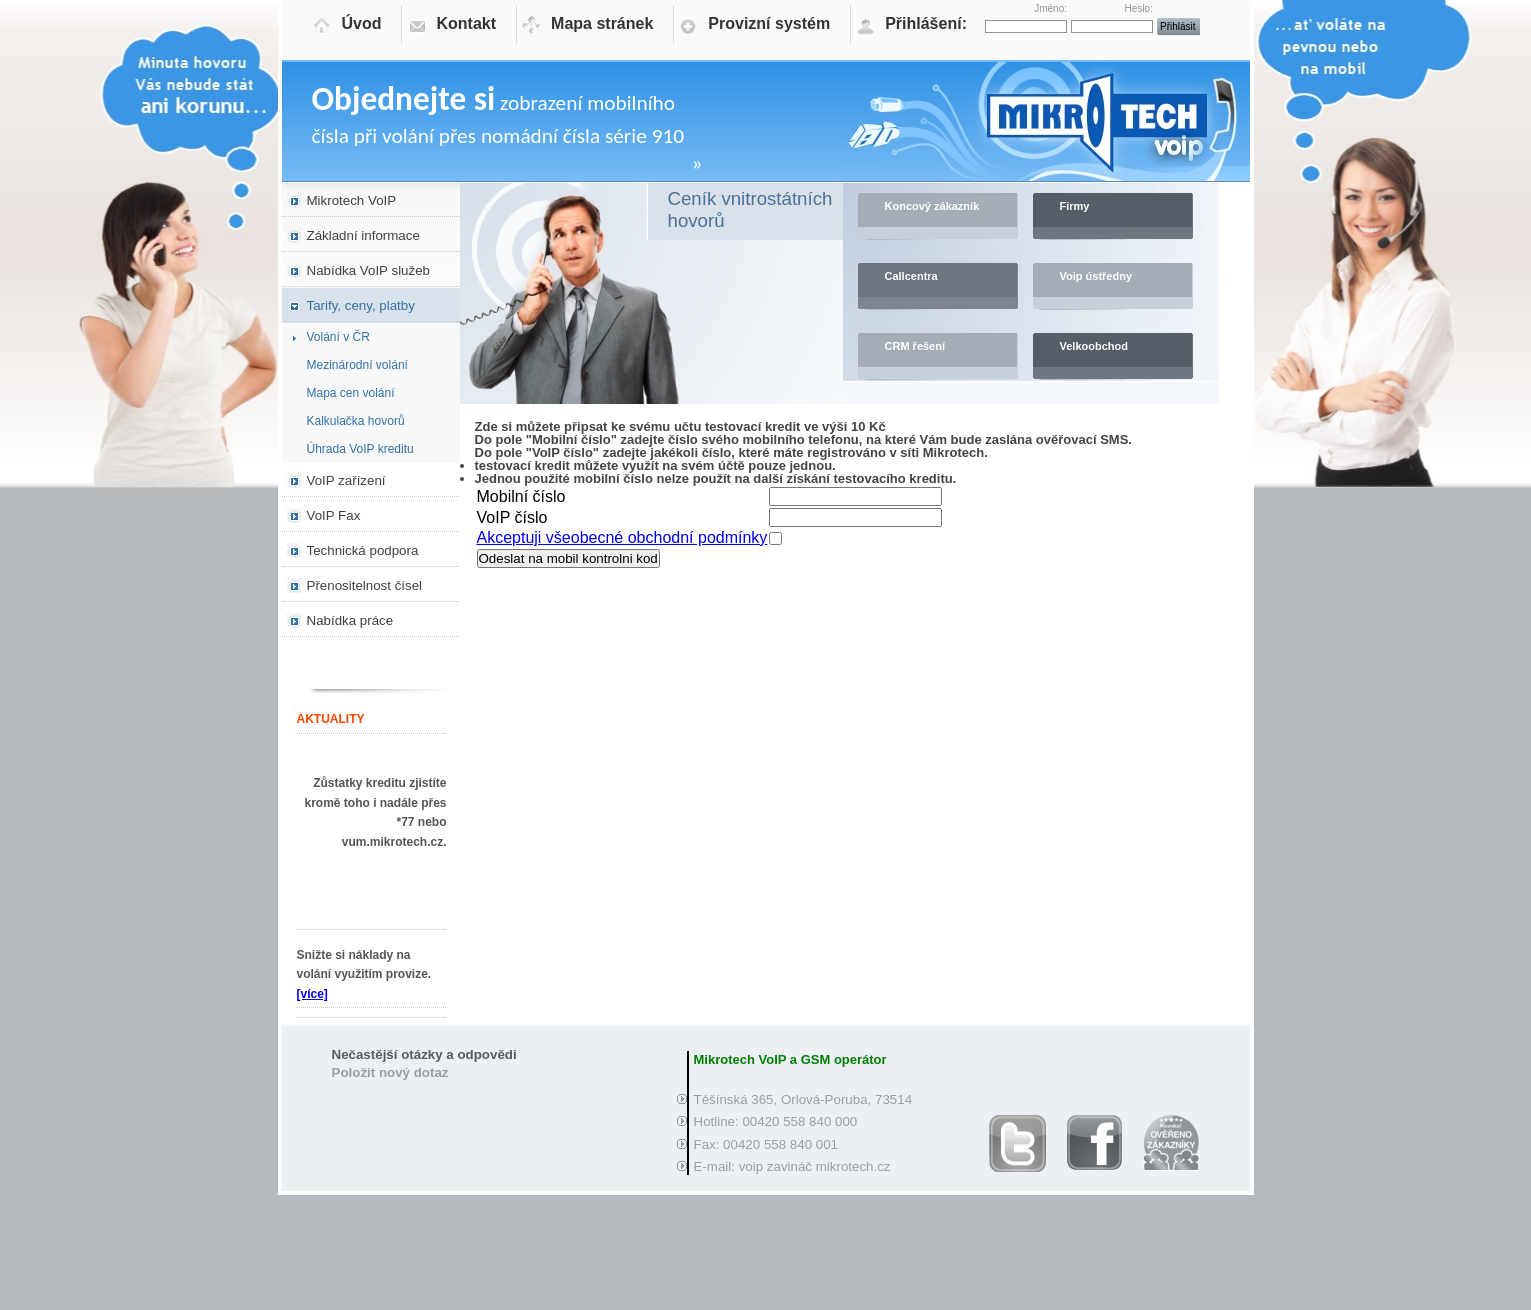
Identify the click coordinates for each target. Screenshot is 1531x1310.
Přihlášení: (926, 23)
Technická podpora (363, 550)
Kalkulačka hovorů (356, 421)
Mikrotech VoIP (352, 200)
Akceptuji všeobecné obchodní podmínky (622, 537)
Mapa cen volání (351, 393)
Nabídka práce (350, 620)
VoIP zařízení (346, 480)
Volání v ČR (338, 337)
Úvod (362, 23)
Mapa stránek (602, 23)
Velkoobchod (1094, 346)
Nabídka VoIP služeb (369, 270)
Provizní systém (769, 23)
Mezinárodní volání (357, 365)
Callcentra (911, 276)
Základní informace (363, 235)
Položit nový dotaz (390, 1072)
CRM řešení (915, 346)
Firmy (1075, 206)
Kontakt (467, 23)
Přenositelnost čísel (365, 585)
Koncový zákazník (932, 206)
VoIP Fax (334, 515)
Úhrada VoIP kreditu (360, 449)
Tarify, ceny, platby (361, 305)
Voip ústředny (1096, 276)
